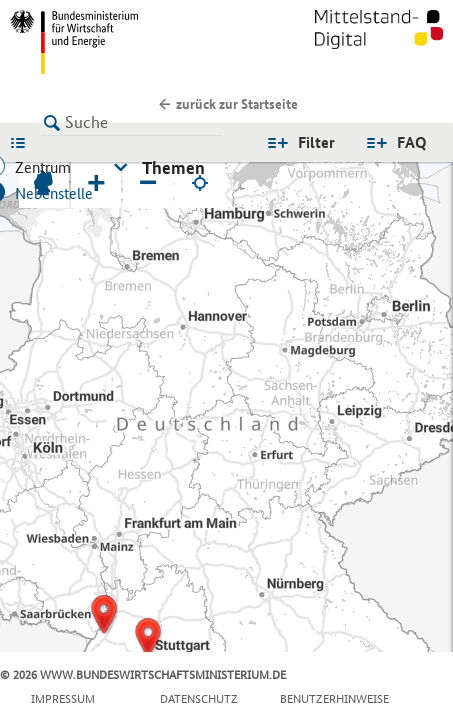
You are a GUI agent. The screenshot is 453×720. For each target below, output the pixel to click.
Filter (316, 142)
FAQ (412, 142)
